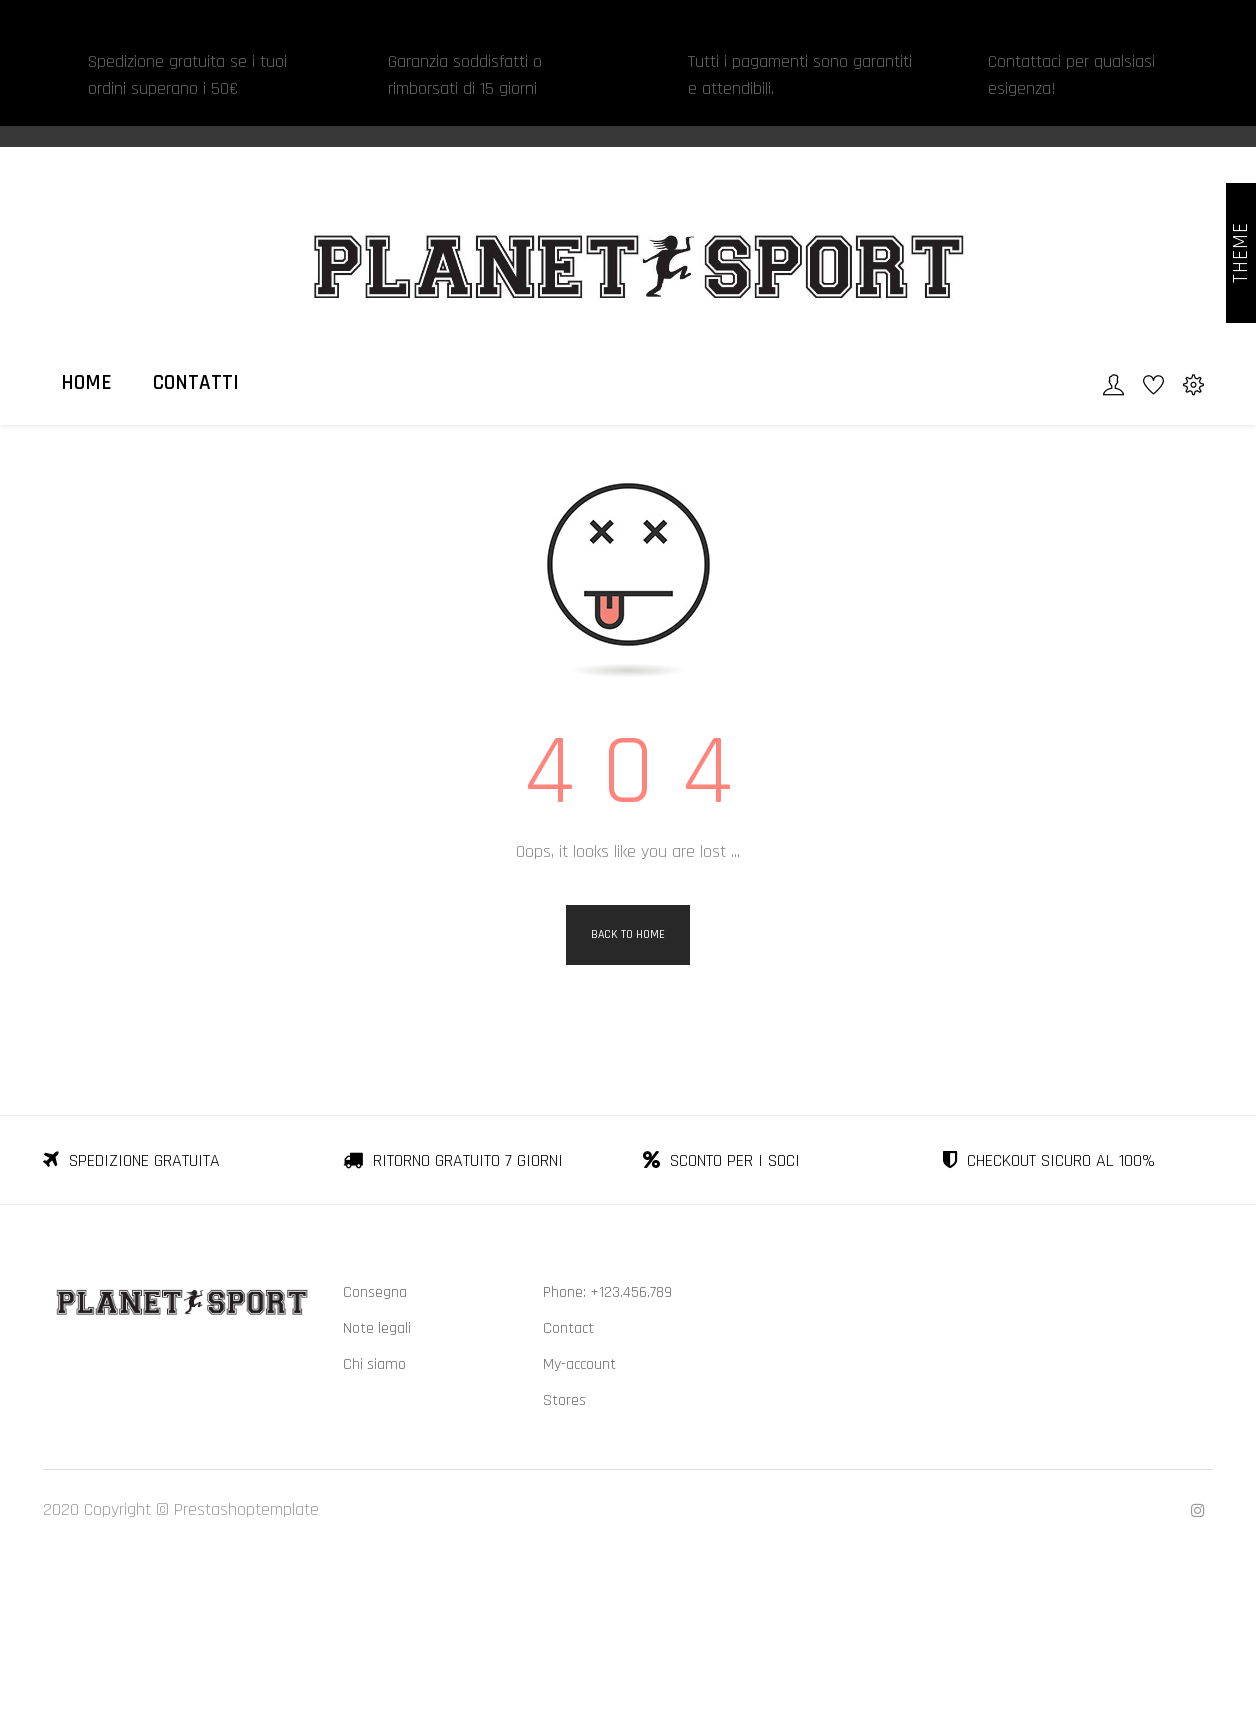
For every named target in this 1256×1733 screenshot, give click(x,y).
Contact (568, 1491)
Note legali (377, 1491)
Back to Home (628, 1097)
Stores (564, 1563)
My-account (579, 1527)
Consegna (375, 1455)
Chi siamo (374, 1527)
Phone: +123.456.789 (607, 1455)
